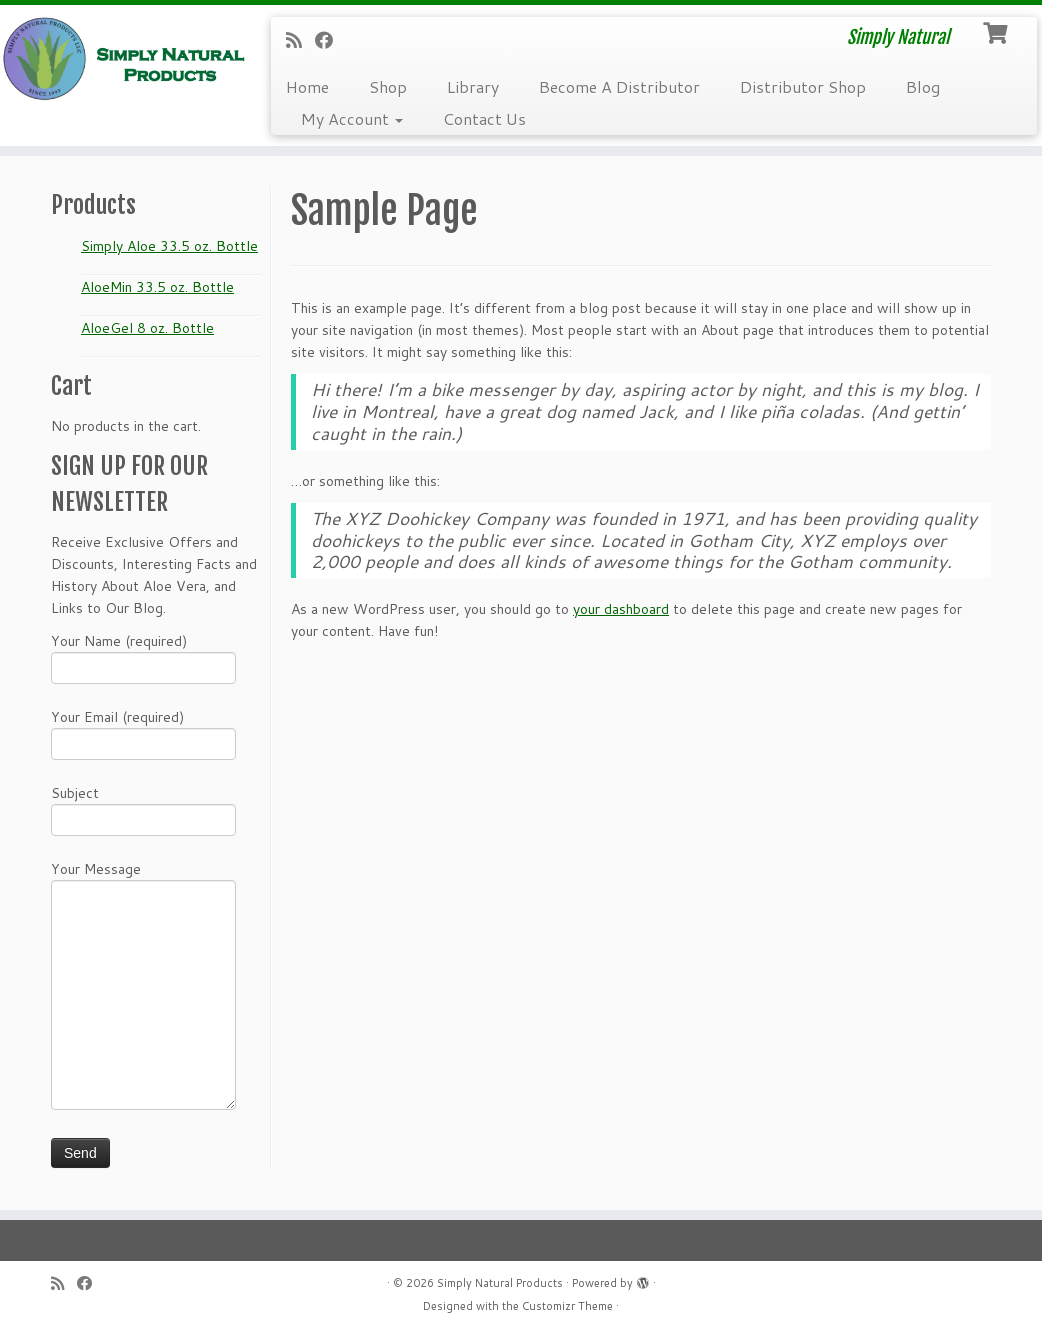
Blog (923, 86)
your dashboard (621, 609)
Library (473, 86)
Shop (388, 86)
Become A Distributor (619, 86)
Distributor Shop (803, 86)
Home (307, 86)
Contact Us (484, 118)
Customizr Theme (567, 1306)
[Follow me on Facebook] (330, 40)
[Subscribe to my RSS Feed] (300, 40)
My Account (352, 118)
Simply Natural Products (500, 1283)
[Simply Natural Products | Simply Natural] (122, 58)
